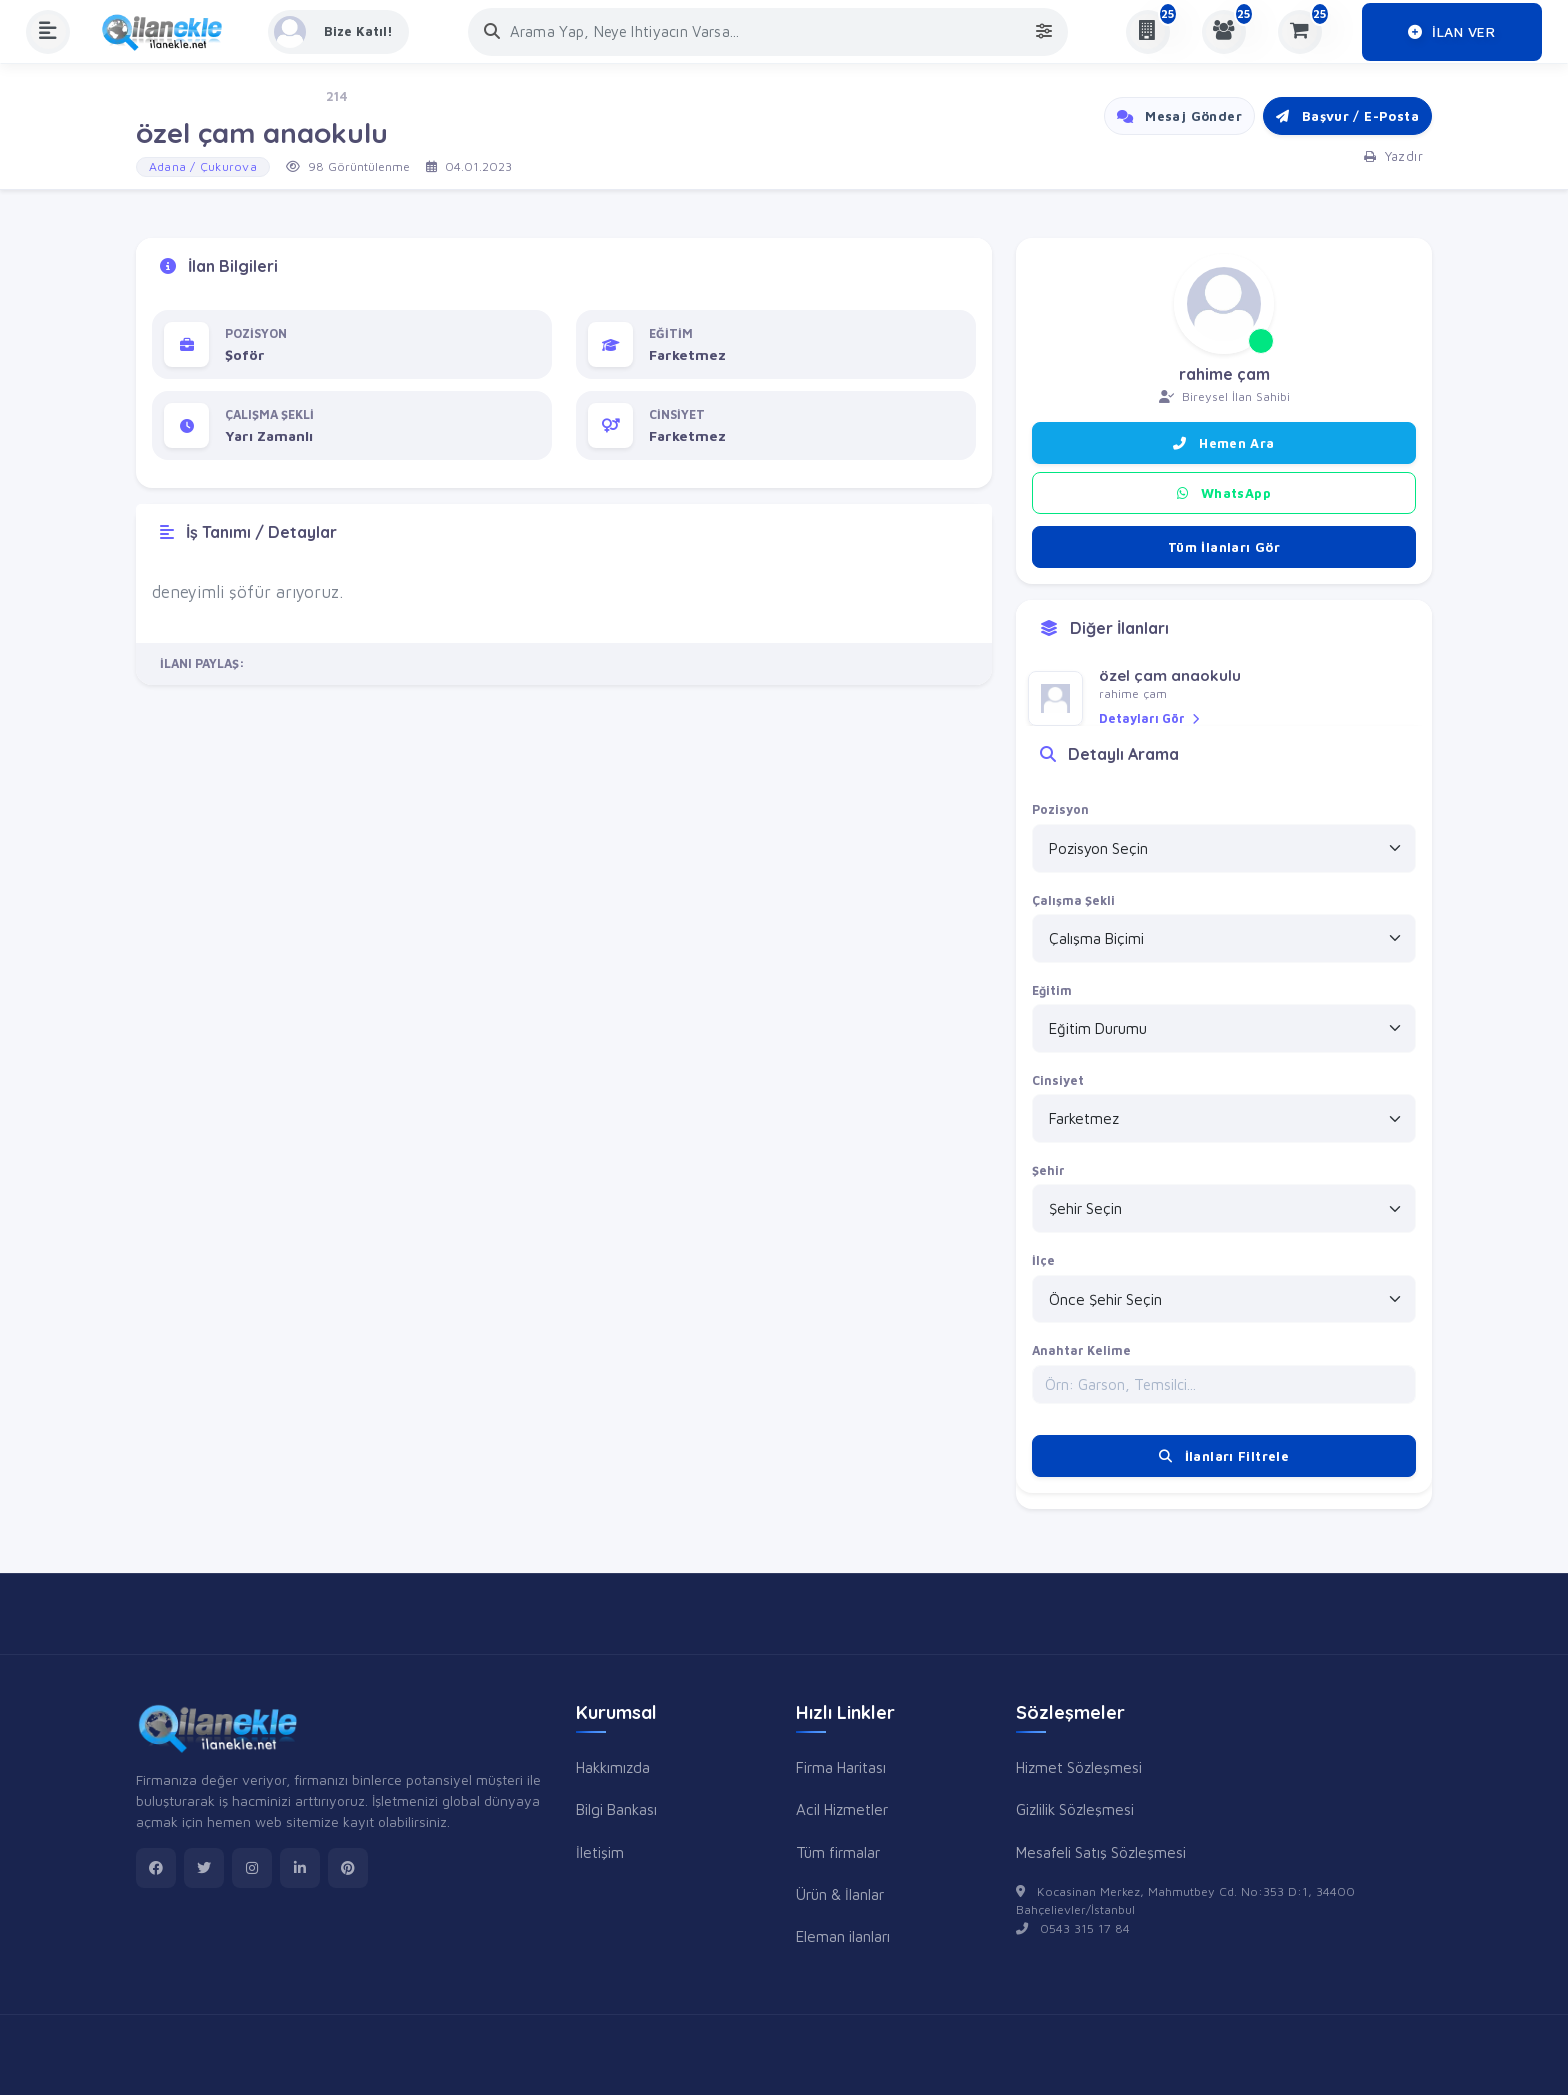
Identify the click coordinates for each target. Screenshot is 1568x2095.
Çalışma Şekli (1073, 900)
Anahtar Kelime (1081, 1350)
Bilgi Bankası (616, 1809)
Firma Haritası (841, 1767)
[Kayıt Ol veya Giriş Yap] (338, 32)
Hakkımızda (613, 1767)
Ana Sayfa (167, 96)
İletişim (600, 1852)
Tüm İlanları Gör (1224, 547)
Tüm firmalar (838, 1852)
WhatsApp (1224, 493)
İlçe (1043, 1260)
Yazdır (1393, 156)
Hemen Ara (1223, 443)
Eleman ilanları (843, 1936)
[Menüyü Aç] (48, 32)
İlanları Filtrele (1224, 1456)
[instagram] (252, 1868)
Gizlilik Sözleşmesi (1075, 1809)
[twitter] (204, 1868)
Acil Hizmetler (842, 1809)
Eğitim (1052, 990)
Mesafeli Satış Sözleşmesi (1101, 1852)
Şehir (1048, 1170)
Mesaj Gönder (1179, 116)
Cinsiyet (1058, 1080)
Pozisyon (1060, 809)
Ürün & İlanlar (840, 1894)
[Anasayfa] (169, 32)
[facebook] (156, 1868)
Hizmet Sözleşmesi (1079, 1767)
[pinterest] (348, 1868)
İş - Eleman (262, 96)
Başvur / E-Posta (1347, 116)
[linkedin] (300, 1868)
